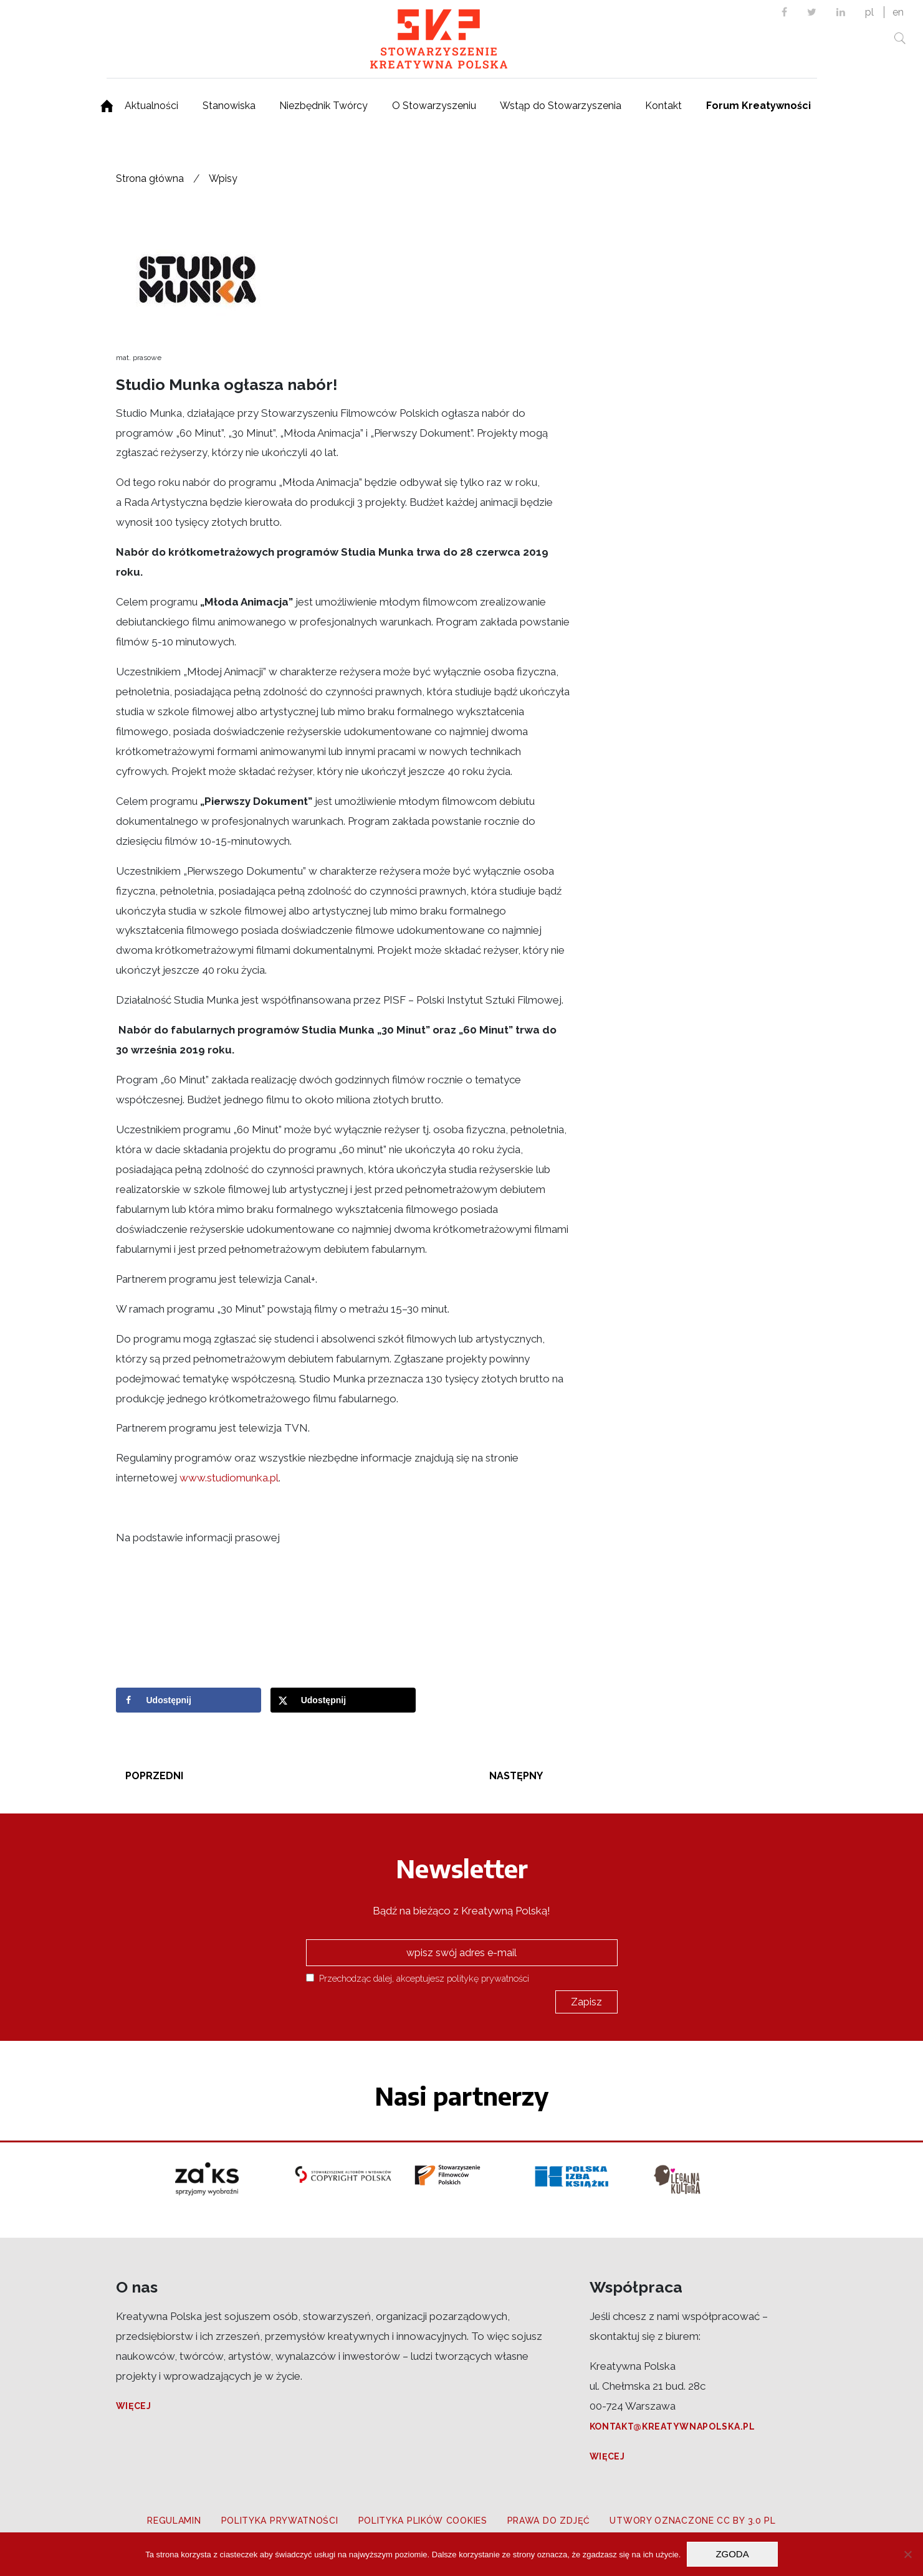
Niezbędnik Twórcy (323, 106)
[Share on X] (343, 1700)
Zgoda (731, 2554)
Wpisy (223, 178)
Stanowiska (229, 106)
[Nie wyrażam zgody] (907, 2554)
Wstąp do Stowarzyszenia (560, 106)
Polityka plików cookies (422, 2521)
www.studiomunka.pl (229, 1477)
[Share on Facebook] (189, 1700)
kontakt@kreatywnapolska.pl (672, 2426)
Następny (516, 1776)
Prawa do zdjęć (548, 2521)
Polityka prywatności (279, 2521)
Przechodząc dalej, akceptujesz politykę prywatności (418, 1978)
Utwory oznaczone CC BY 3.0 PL (692, 2521)
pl (869, 12)
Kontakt (663, 106)
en (898, 12)
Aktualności (151, 106)
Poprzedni (154, 1776)
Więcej (133, 2406)
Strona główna (150, 178)
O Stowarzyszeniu (434, 106)
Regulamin (174, 2521)
